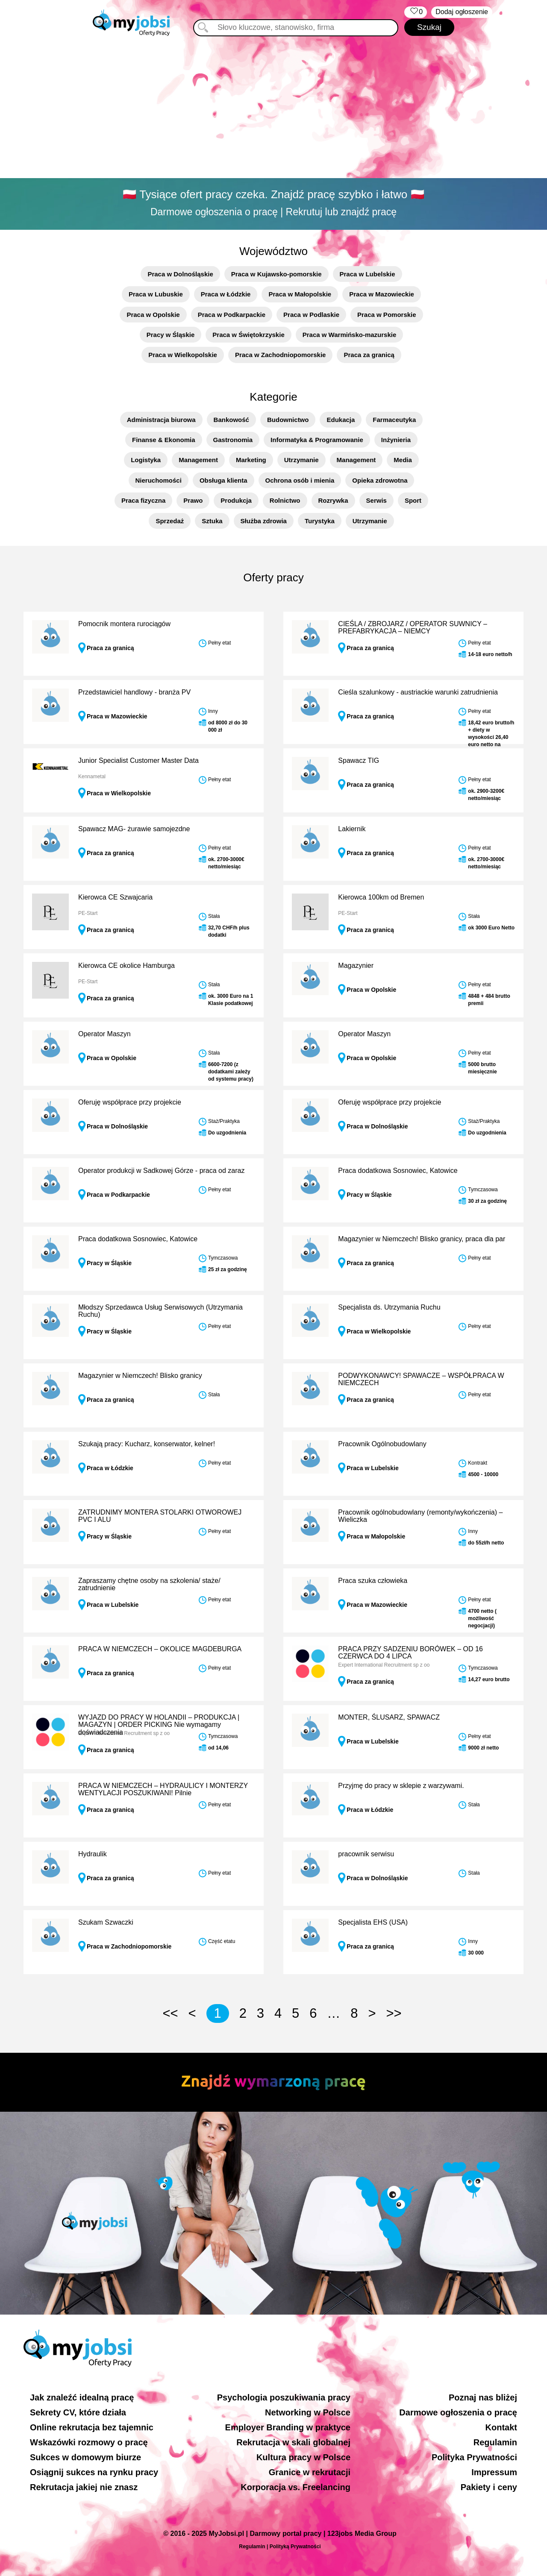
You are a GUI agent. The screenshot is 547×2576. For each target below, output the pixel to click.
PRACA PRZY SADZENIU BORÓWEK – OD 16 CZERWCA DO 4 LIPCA (410, 1652)
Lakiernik (351, 828)
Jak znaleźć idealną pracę (82, 2397)
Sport (413, 500)
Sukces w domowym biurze (85, 2457)
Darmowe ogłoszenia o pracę (458, 2412)
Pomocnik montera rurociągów (124, 623)
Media (403, 459)
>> (393, 2013)
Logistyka (146, 459)
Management (198, 459)
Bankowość (231, 419)
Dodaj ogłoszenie (461, 11)
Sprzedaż (170, 521)
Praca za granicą (369, 354)
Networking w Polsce (307, 2412)
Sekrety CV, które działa (78, 2412)
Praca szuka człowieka (372, 1580)
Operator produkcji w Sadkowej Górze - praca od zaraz (161, 1170)
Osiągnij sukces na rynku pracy (94, 2472)
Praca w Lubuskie (156, 294)
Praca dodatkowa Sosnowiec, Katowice (397, 1170)
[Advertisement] (273, 109)
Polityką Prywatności (295, 2547)
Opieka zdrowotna (379, 480)
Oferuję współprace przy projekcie (129, 1102)
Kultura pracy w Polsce (303, 2457)
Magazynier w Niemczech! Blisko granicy (140, 1375)
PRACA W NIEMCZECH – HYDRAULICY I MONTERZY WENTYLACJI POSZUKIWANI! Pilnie (163, 1789)
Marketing (251, 459)
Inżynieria (396, 439)
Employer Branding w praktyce (287, 2427)
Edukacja (340, 419)
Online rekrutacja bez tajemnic (91, 2427)
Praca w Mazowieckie (381, 294)
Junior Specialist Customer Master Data (138, 760)
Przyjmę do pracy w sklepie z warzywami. (401, 1785)
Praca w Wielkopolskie (182, 354)
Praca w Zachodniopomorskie (280, 354)
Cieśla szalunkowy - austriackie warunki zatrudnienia (418, 692)
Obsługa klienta (223, 480)
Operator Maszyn (104, 1033)
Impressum (494, 2472)
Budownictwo (288, 419)
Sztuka (212, 521)
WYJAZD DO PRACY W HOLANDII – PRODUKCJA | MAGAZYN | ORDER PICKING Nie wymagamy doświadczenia (158, 1725)
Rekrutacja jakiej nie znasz (84, 2487)
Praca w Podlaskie (311, 314)
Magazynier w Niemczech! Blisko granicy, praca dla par (421, 1239)
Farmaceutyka (394, 419)
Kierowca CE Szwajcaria (115, 897)
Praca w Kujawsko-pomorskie (276, 274)
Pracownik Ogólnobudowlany (382, 1444)
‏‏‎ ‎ (416, 12)
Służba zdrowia (264, 521)
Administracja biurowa (161, 419)
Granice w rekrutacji (309, 2472)
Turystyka (320, 521)
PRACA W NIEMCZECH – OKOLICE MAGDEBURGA (159, 1649)
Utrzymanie (301, 459)
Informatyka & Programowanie (317, 439)
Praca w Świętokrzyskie (248, 334)
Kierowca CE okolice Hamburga (126, 965)
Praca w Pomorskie (386, 314)
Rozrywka (333, 500)
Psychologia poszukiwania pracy (283, 2397)
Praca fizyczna (143, 500)
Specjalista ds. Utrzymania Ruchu (389, 1307)
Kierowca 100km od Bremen (381, 897)
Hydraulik (92, 1854)
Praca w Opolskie (152, 314)
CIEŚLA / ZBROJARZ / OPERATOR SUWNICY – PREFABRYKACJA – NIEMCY (412, 627)
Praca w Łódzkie (226, 294)
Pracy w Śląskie (171, 334)
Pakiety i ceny (489, 2487)
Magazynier (355, 965)
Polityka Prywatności (474, 2457)
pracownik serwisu (366, 1854)
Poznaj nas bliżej (483, 2397)
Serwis (376, 500)
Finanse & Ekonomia (163, 439)
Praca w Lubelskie (367, 274)
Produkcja (236, 500)
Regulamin (495, 2442)
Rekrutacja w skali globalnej (293, 2442)
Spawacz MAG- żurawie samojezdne (134, 828)
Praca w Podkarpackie (231, 314)
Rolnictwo (285, 500)
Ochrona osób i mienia (300, 480)
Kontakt (501, 2427)
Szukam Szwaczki (105, 1922)
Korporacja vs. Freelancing (295, 2487)
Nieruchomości (158, 480)
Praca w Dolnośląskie (180, 274)
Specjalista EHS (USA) (373, 1922)
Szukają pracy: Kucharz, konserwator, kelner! (146, 1444)
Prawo (193, 500)
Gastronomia (233, 439)
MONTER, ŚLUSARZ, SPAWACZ (389, 1717)
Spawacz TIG (358, 760)
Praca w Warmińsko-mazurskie (350, 334)
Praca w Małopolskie (299, 294)
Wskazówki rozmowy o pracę (89, 2442)
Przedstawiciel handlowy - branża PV (134, 692)
